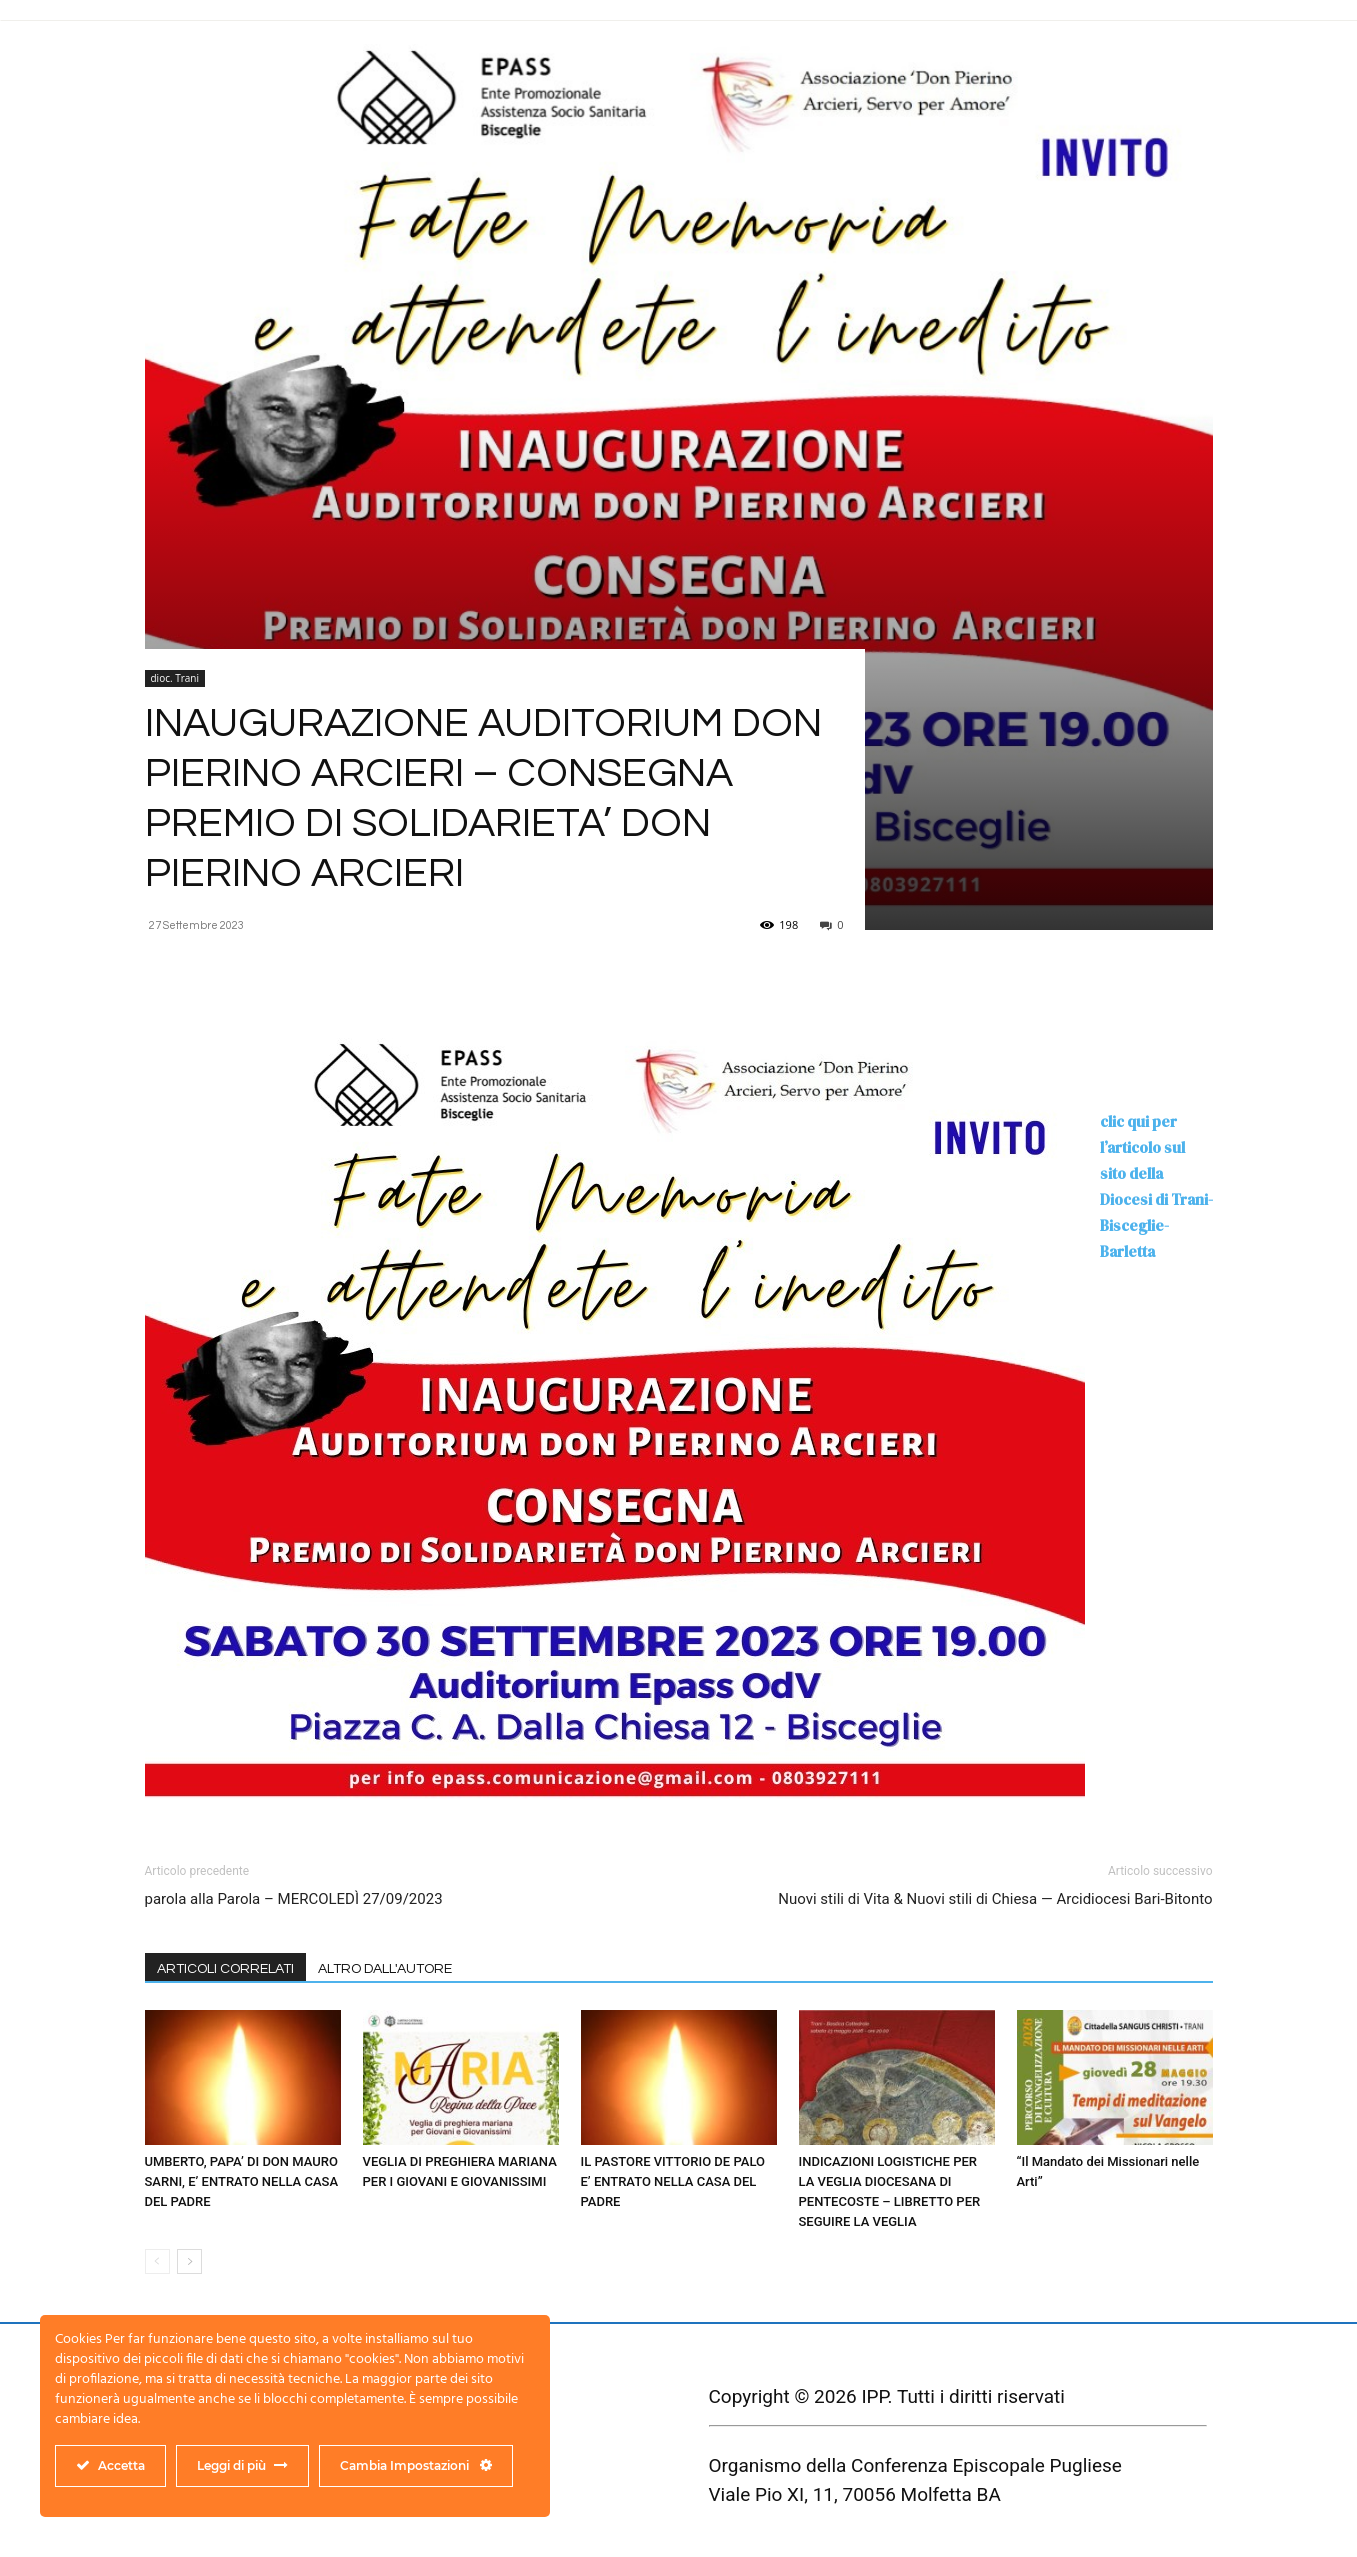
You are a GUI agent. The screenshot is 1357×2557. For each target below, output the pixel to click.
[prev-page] (157, 2261)
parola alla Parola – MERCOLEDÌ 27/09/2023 (294, 1899)
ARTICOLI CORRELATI (225, 1969)
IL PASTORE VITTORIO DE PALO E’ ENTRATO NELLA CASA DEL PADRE (673, 2181)
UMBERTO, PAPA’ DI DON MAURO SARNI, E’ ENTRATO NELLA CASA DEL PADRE (242, 2181)
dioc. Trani (175, 678)
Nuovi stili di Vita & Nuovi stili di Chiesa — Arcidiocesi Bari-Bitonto (995, 1899)
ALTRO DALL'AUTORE (385, 1969)
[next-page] (189, 2261)
